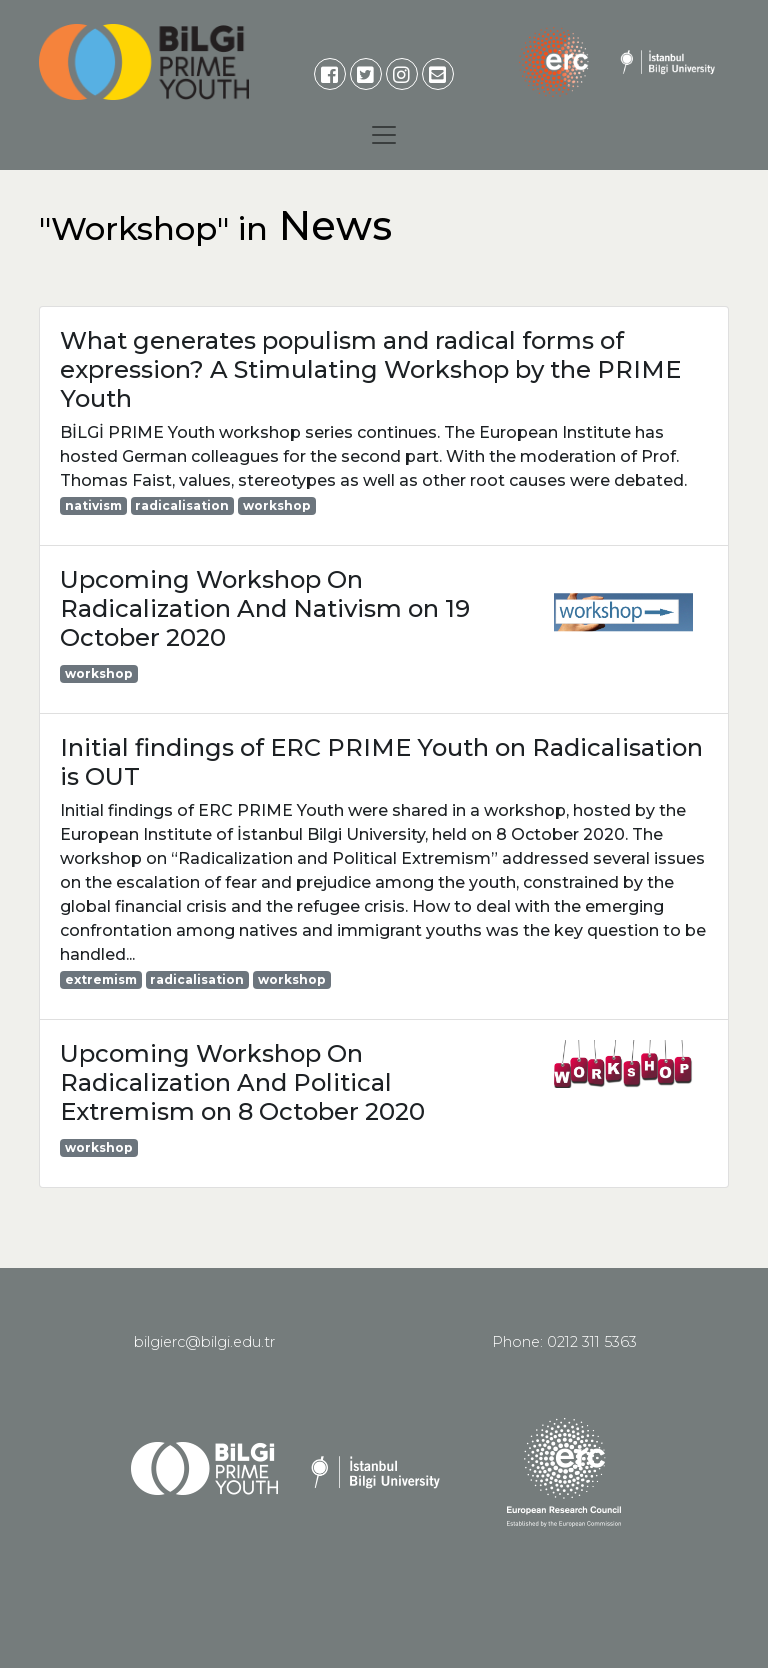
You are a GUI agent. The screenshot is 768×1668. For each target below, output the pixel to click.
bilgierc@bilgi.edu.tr (204, 1342)
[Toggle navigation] (384, 135)
